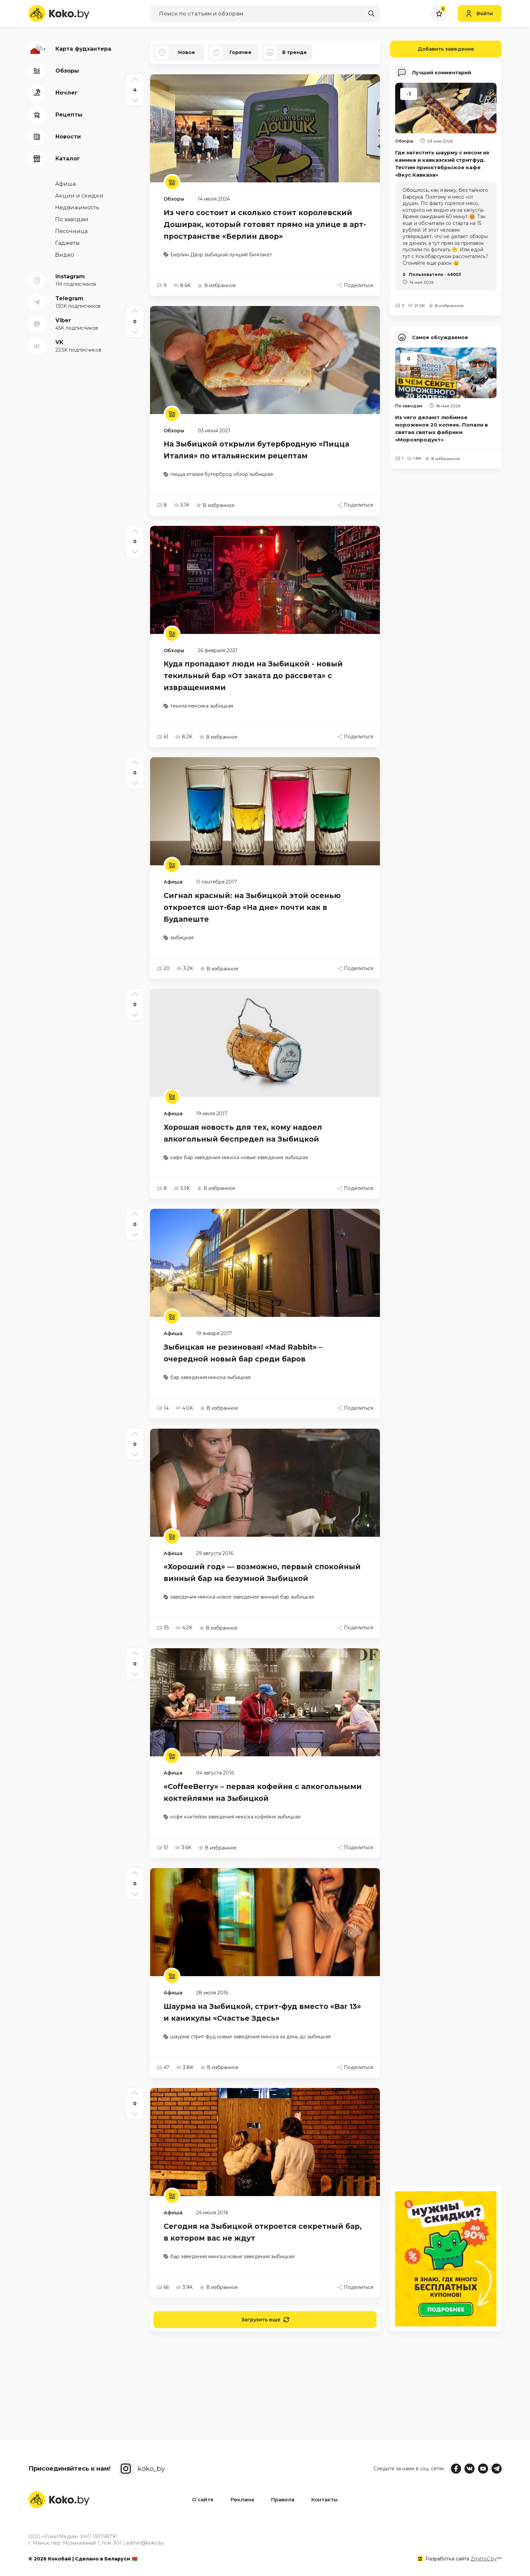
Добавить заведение (432, 49)
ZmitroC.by (484, 2559)
